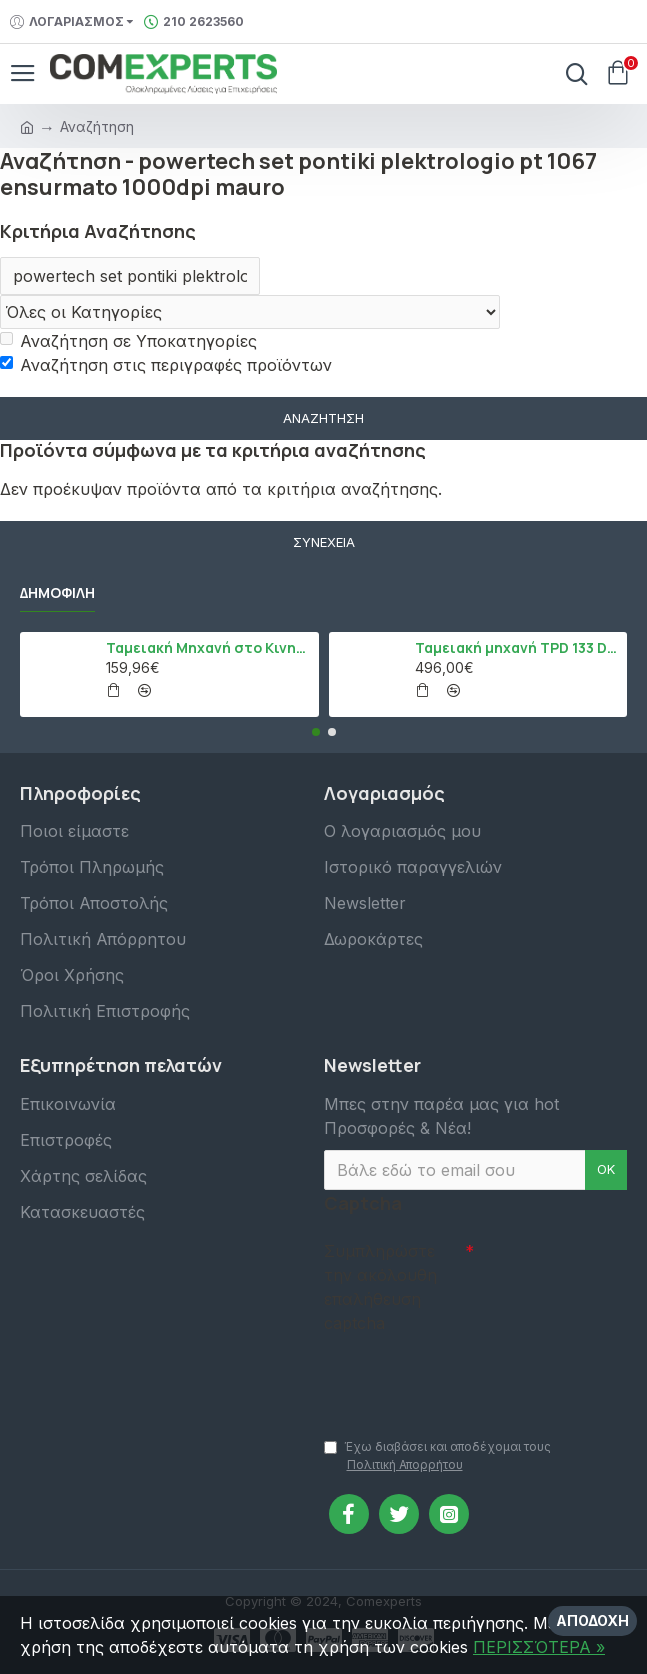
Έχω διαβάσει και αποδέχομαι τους (437, 1456)
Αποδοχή (592, 1620)
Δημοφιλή (57, 593)
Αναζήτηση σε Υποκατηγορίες (128, 341)
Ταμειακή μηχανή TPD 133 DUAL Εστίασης (517, 648)
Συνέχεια (324, 542)
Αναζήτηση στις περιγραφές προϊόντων (166, 365)
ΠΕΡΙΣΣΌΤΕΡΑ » (539, 1647)
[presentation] (464, 1376)
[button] (316, 732)
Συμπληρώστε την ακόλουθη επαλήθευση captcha (380, 1287)
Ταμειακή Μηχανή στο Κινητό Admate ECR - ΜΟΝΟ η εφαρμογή (208, 648)
